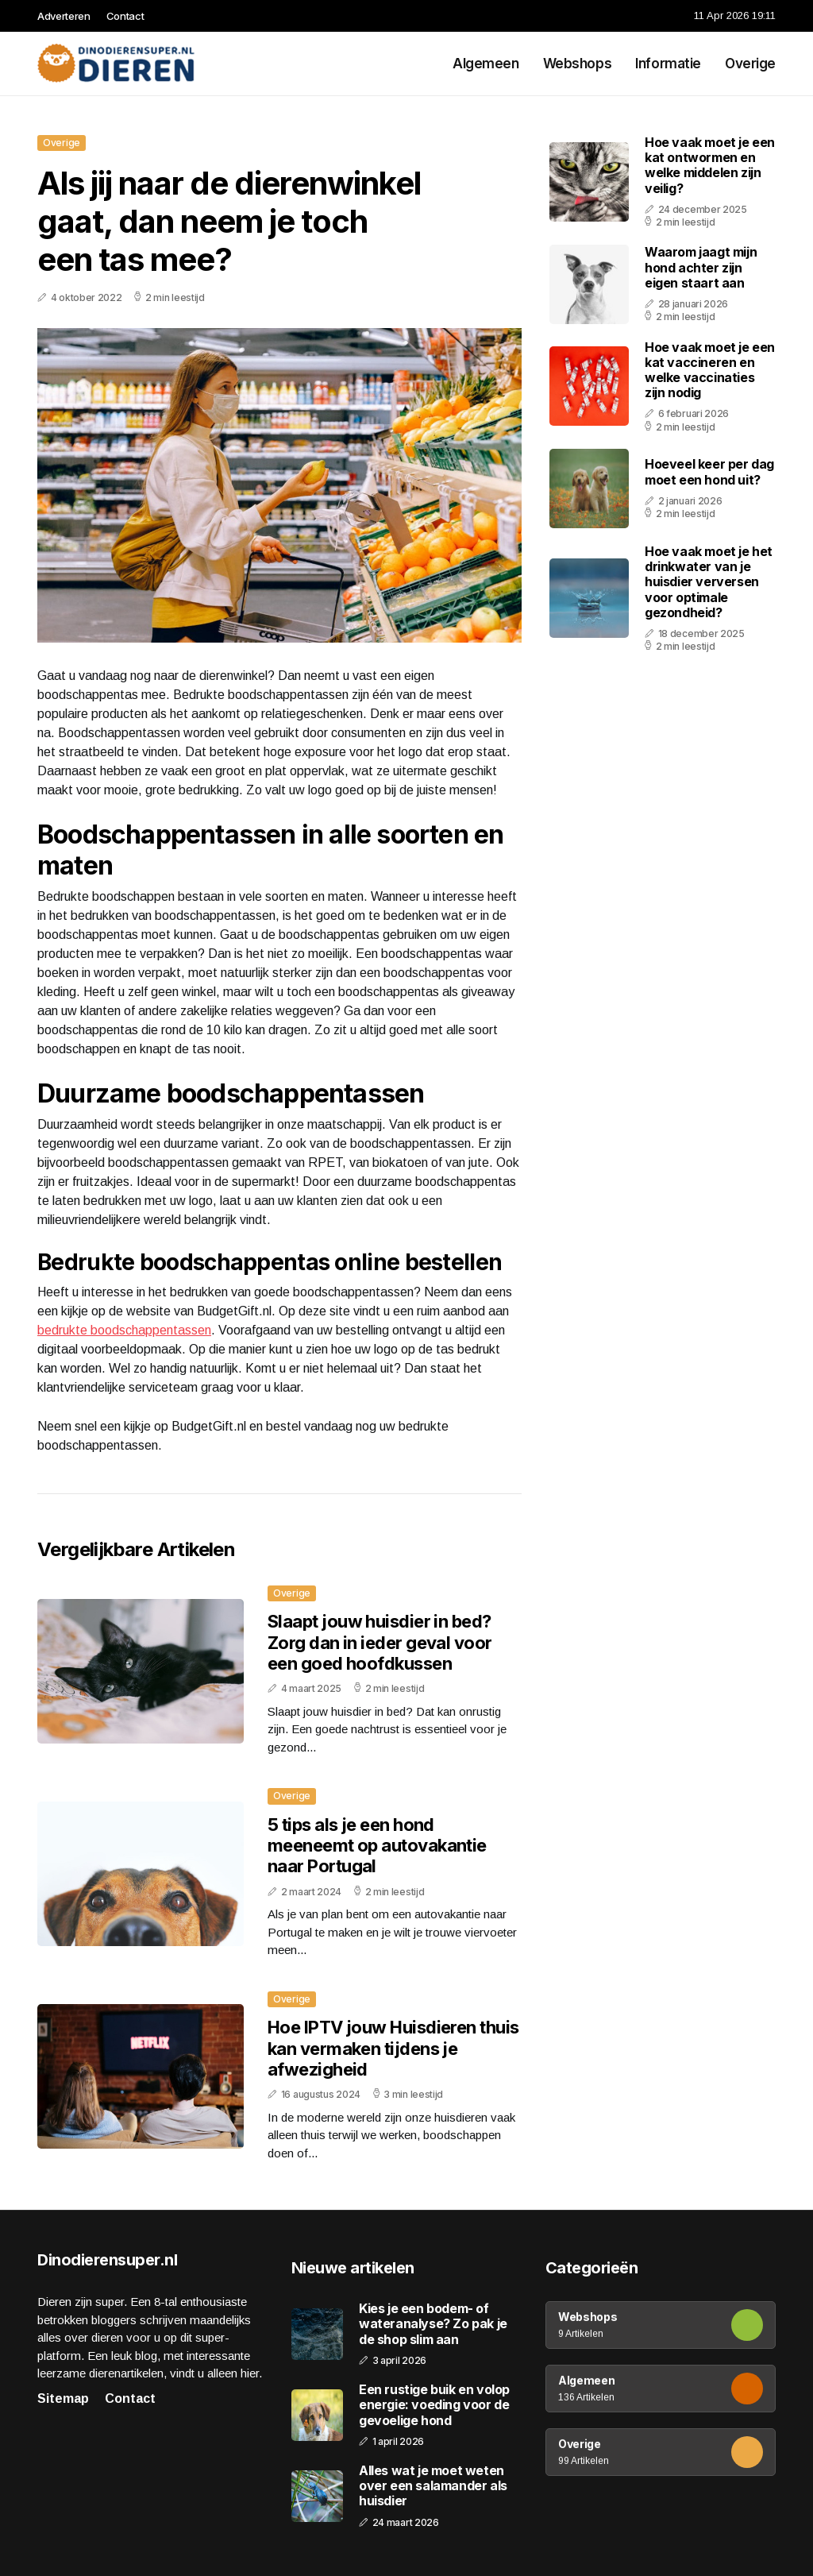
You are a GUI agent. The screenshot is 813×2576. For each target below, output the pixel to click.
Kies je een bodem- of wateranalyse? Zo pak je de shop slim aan (433, 2323)
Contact (125, 16)
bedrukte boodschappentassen (124, 1330)
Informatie (668, 63)
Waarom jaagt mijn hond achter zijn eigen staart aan (701, 267)
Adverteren (64, 16)
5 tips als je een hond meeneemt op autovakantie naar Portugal (377, 1845)
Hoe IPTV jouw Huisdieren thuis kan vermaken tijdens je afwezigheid (393, 2048)
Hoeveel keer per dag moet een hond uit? (709, 471)
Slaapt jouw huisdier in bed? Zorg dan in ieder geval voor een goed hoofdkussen (380, 1642)
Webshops (577, 63)
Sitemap (63, 2398)
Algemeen (486, 63)
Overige (750, 63)
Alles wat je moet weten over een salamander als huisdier (433, 2485)
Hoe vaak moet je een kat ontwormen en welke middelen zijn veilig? (710, 165)
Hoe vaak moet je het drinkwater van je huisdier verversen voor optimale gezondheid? (709, 581)
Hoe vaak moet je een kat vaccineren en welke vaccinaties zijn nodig (710, 370)
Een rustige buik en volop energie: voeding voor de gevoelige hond (434, 2404)
